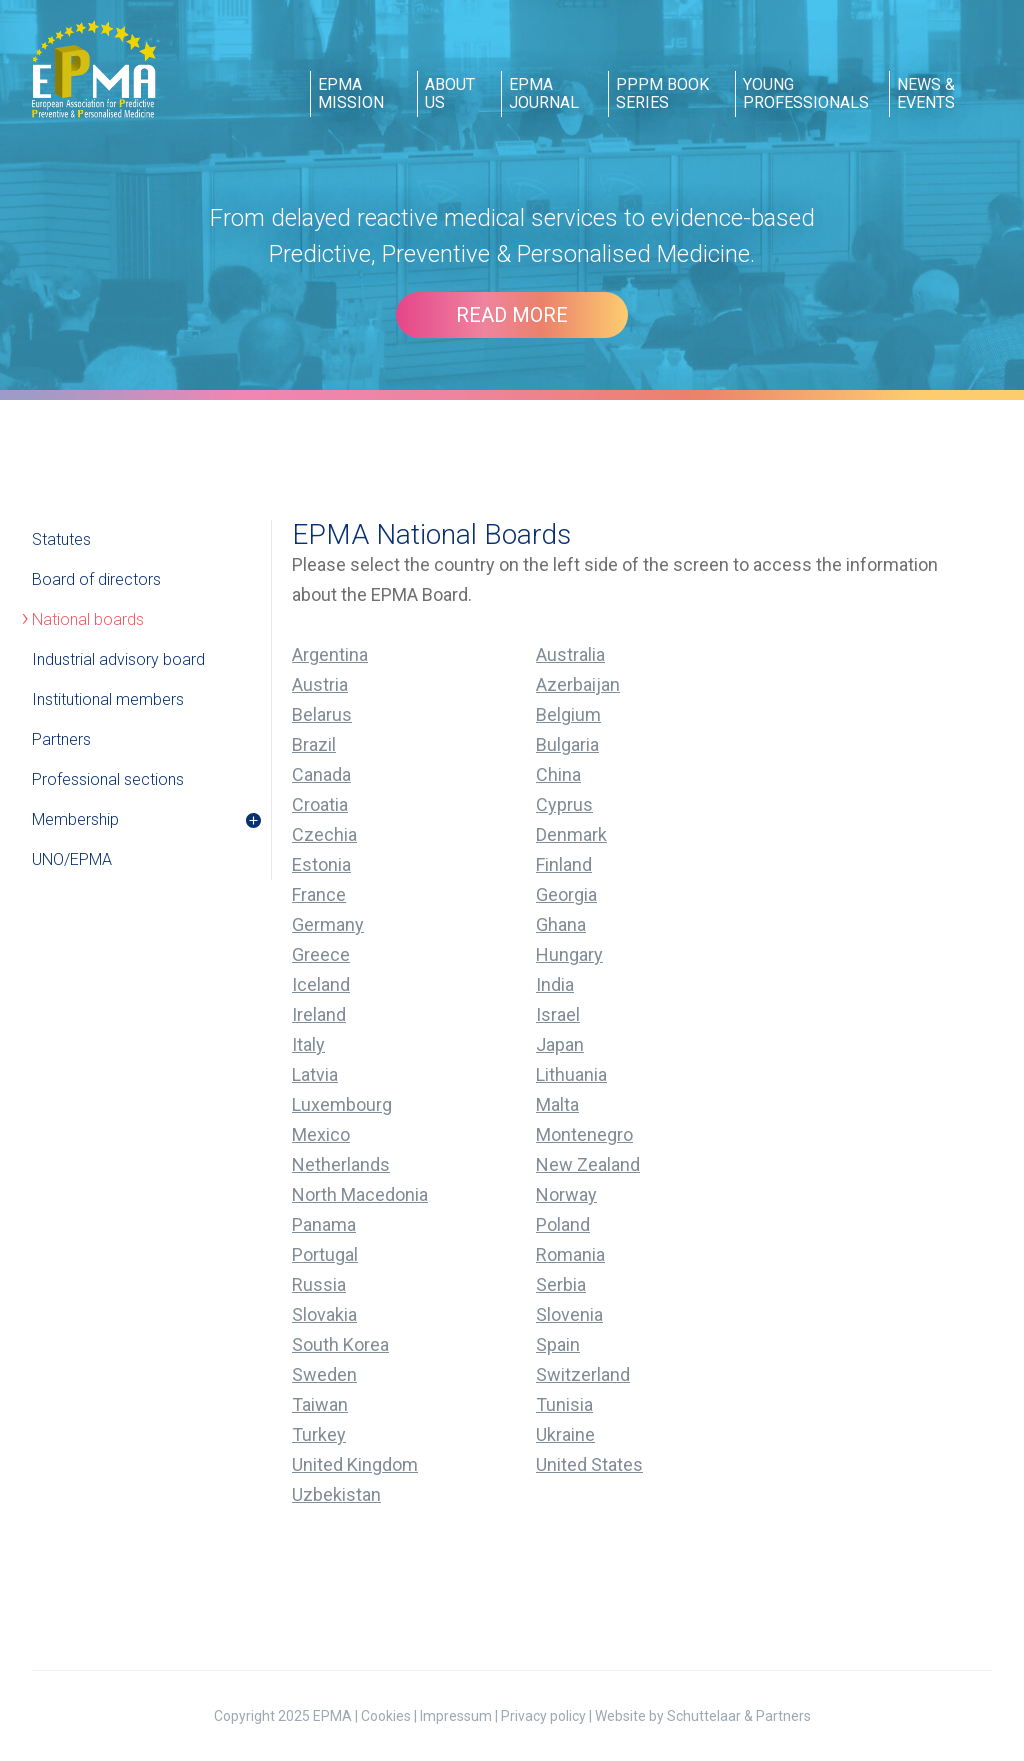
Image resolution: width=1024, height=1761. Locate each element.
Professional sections (108, 779)
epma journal (544, 93)
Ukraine (565, 1434)
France (319, 894)
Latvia (315, 1074)
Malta (557, 1104)
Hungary (569, 954)
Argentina (330, 654)
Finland (564, 864)
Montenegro (584, 1134)
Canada (321, 774)
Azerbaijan (578, 684)
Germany (328, 924)
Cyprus (564, 804)
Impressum (456, 1716)
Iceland (321, 984)
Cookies (386, 1716)
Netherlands (341, 1164)
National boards (88, 619)
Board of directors (96, 579)
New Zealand (588, 1164)
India (555, 984)
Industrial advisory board (118, 659)
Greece (321, 954)
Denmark (571, 834)
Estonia (321, 864)
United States (589, 1464)
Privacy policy (543, 1716)
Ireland (319, 1014)
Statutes (61, 539)
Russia (319, 1284)
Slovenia (569, 1314)
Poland (563, 1224)
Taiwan (320, 1404)
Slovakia (324, 1314)
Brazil (314, 744)
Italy (308, 1044)
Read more (512, 315)
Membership (75, 819)
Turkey (319, 1434)
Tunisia (564, 1404)
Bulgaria (567, 744)
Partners (61, 739)
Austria (320, 684)
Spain (558, 1344)
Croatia (320, 804)
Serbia (561, 1284)
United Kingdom (355, 1464)
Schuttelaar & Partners (739, 1716)
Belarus (322, 714)
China (558, 774)
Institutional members (108, 699)
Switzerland (583, 1374)
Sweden (324, 1374)
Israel (558, 1014)
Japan (560, 1044)
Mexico (321, 1134)
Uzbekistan (336, 1494)
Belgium (568, 714)
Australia (570, 654)
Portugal (325, 1254)
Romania (570, 1254)
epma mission (351, 93)
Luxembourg (342, 1104)
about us (450, 93)
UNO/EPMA (72, 859)
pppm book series (662, 93)
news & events (926, 93)
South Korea (340, 1344)
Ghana (561, 924)
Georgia (566, 894)
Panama (324, 1224)
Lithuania (571, 1074)
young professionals (806, 93)
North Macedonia (360, 1194)
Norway (566, 1194)
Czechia (324, 834)
